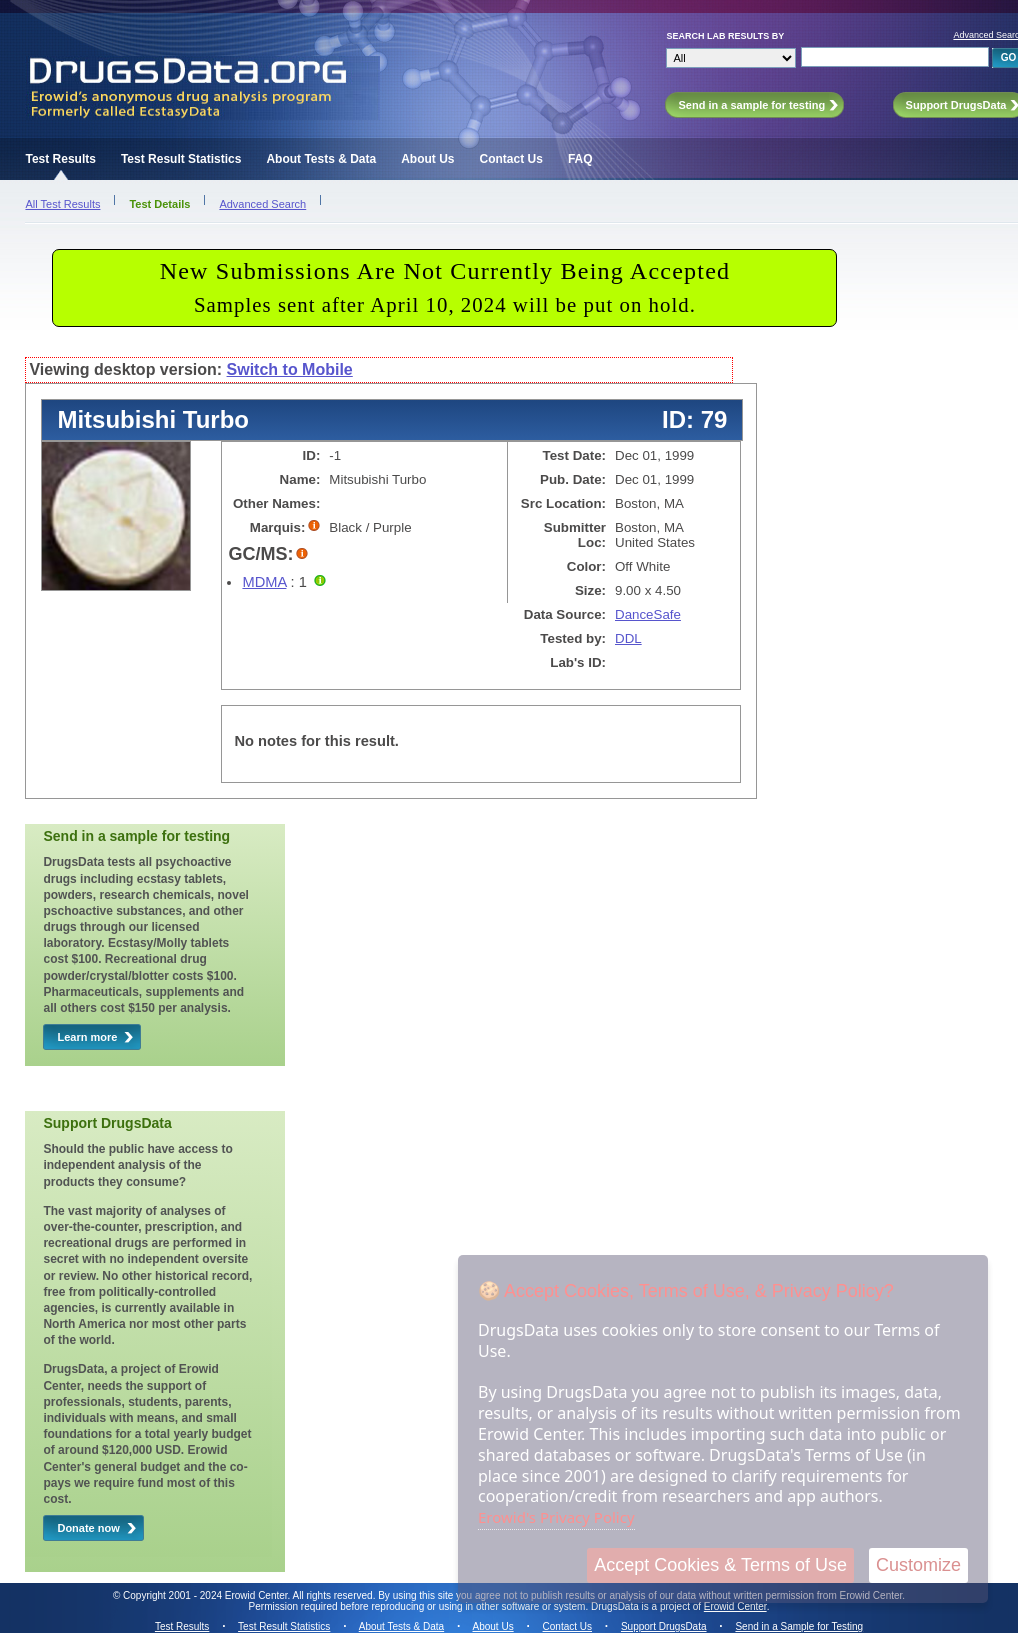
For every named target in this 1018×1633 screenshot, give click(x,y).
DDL (628, 638)
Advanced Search (262, 204)
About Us (427, 159)
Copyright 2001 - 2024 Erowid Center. (206, 1595)
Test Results (60, 159)
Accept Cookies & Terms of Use (720, 1565)
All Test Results (62, 204)
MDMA (264, 582)
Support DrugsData (664, 1626)
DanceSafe (648, 614)
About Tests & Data (321, 159)
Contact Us (511, 159)
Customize (918, 1565)
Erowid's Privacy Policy (556, 1517)
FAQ (580, 159)
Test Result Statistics (181, 159)
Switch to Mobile (290, 369)
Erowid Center (735, 1606)
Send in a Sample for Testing (799, 1626)
